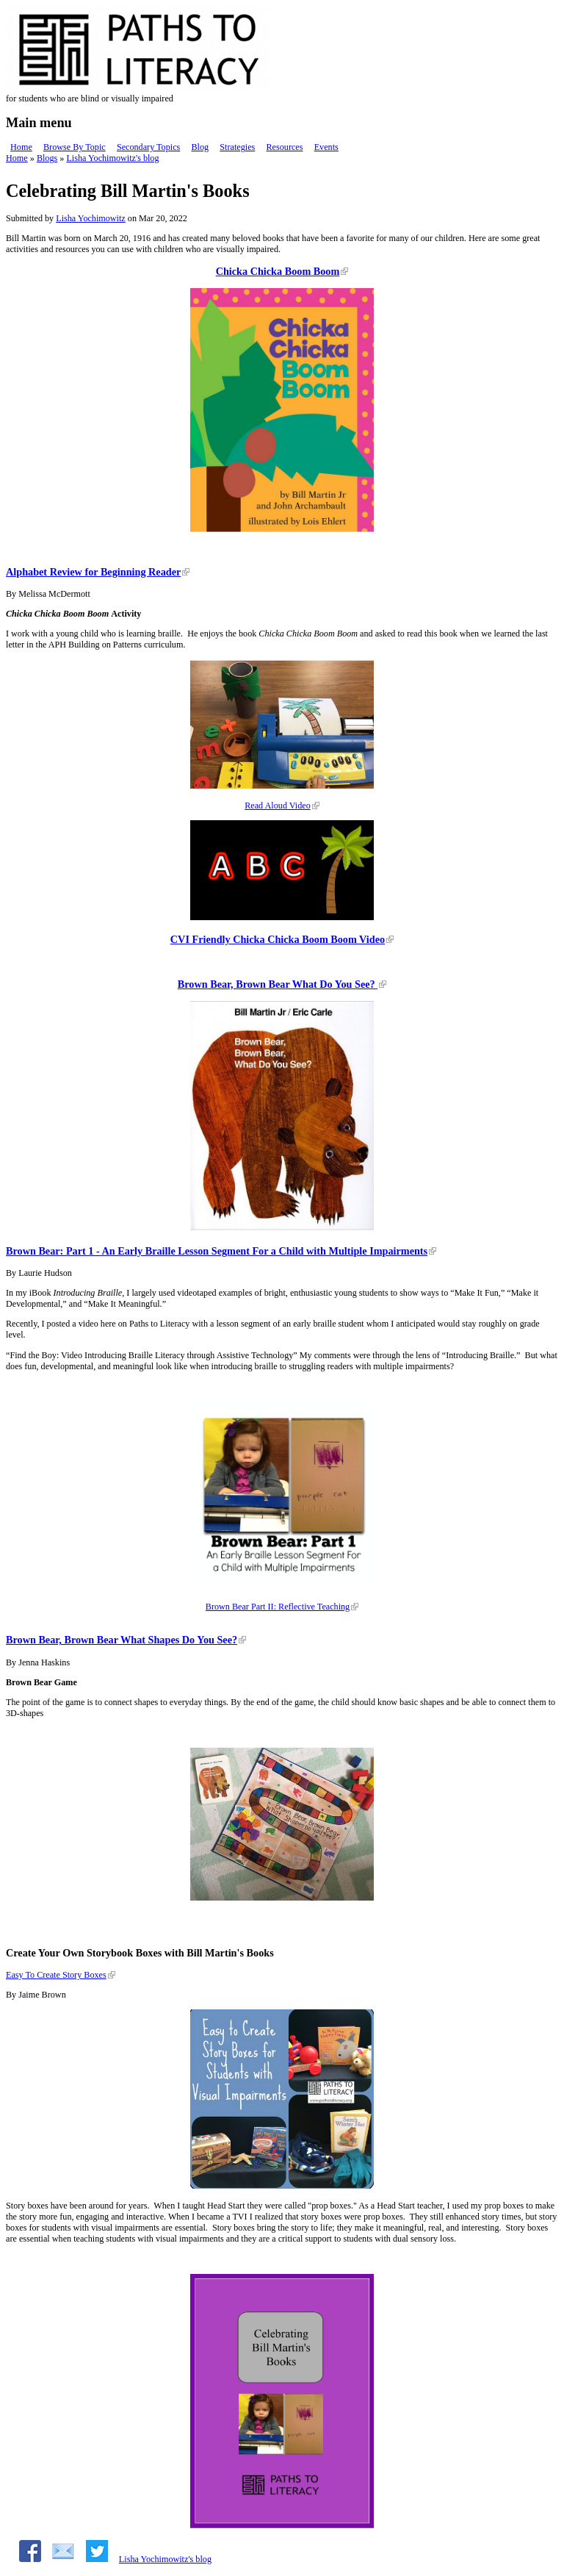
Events (326, 147)
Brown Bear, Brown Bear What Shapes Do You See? (121, 1640)
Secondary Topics (148, 147)
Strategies (237, 147)
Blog (200, 147)
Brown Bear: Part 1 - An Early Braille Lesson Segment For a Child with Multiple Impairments (216, 1251)
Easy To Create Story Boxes (56, 1975)
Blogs (47, 158)
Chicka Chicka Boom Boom (278, 271)
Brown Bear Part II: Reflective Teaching (278, 1606)
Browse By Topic (74, 147)
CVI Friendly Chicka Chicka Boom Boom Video (277, 939)
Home (21, 147)
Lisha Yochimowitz (91, 218)
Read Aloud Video (278, 805)
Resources (284, 147)
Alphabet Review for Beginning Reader (93, 572)
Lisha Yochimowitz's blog (112, 158)
